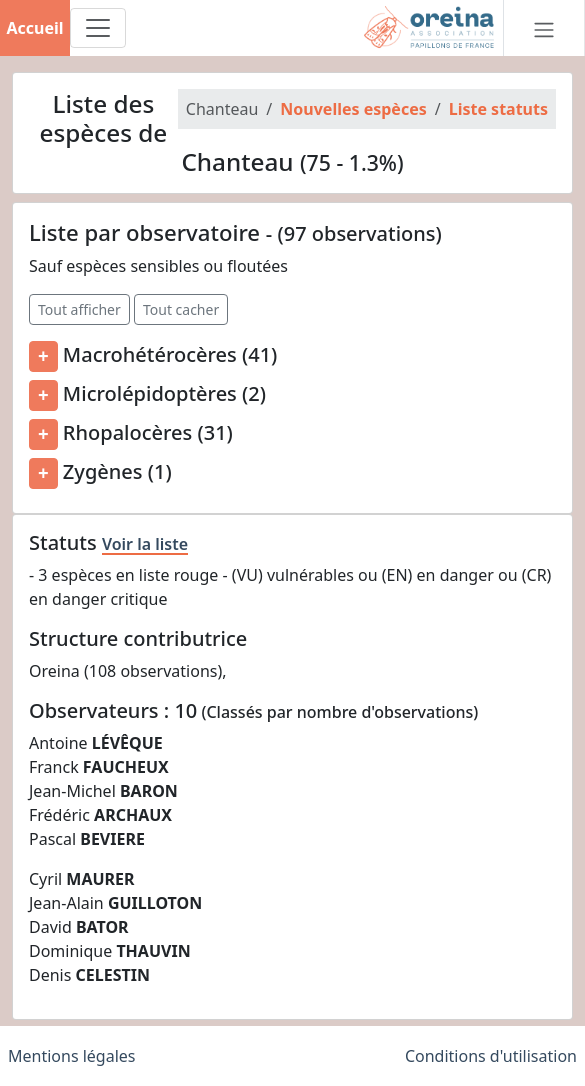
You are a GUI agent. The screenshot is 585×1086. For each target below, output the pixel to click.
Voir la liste (145, 544)
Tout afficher (79, 309)
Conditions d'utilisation (491, 1056)
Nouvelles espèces (353, 109)
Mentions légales (72, 1056)
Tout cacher (181, 309)
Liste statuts (498, 109)
